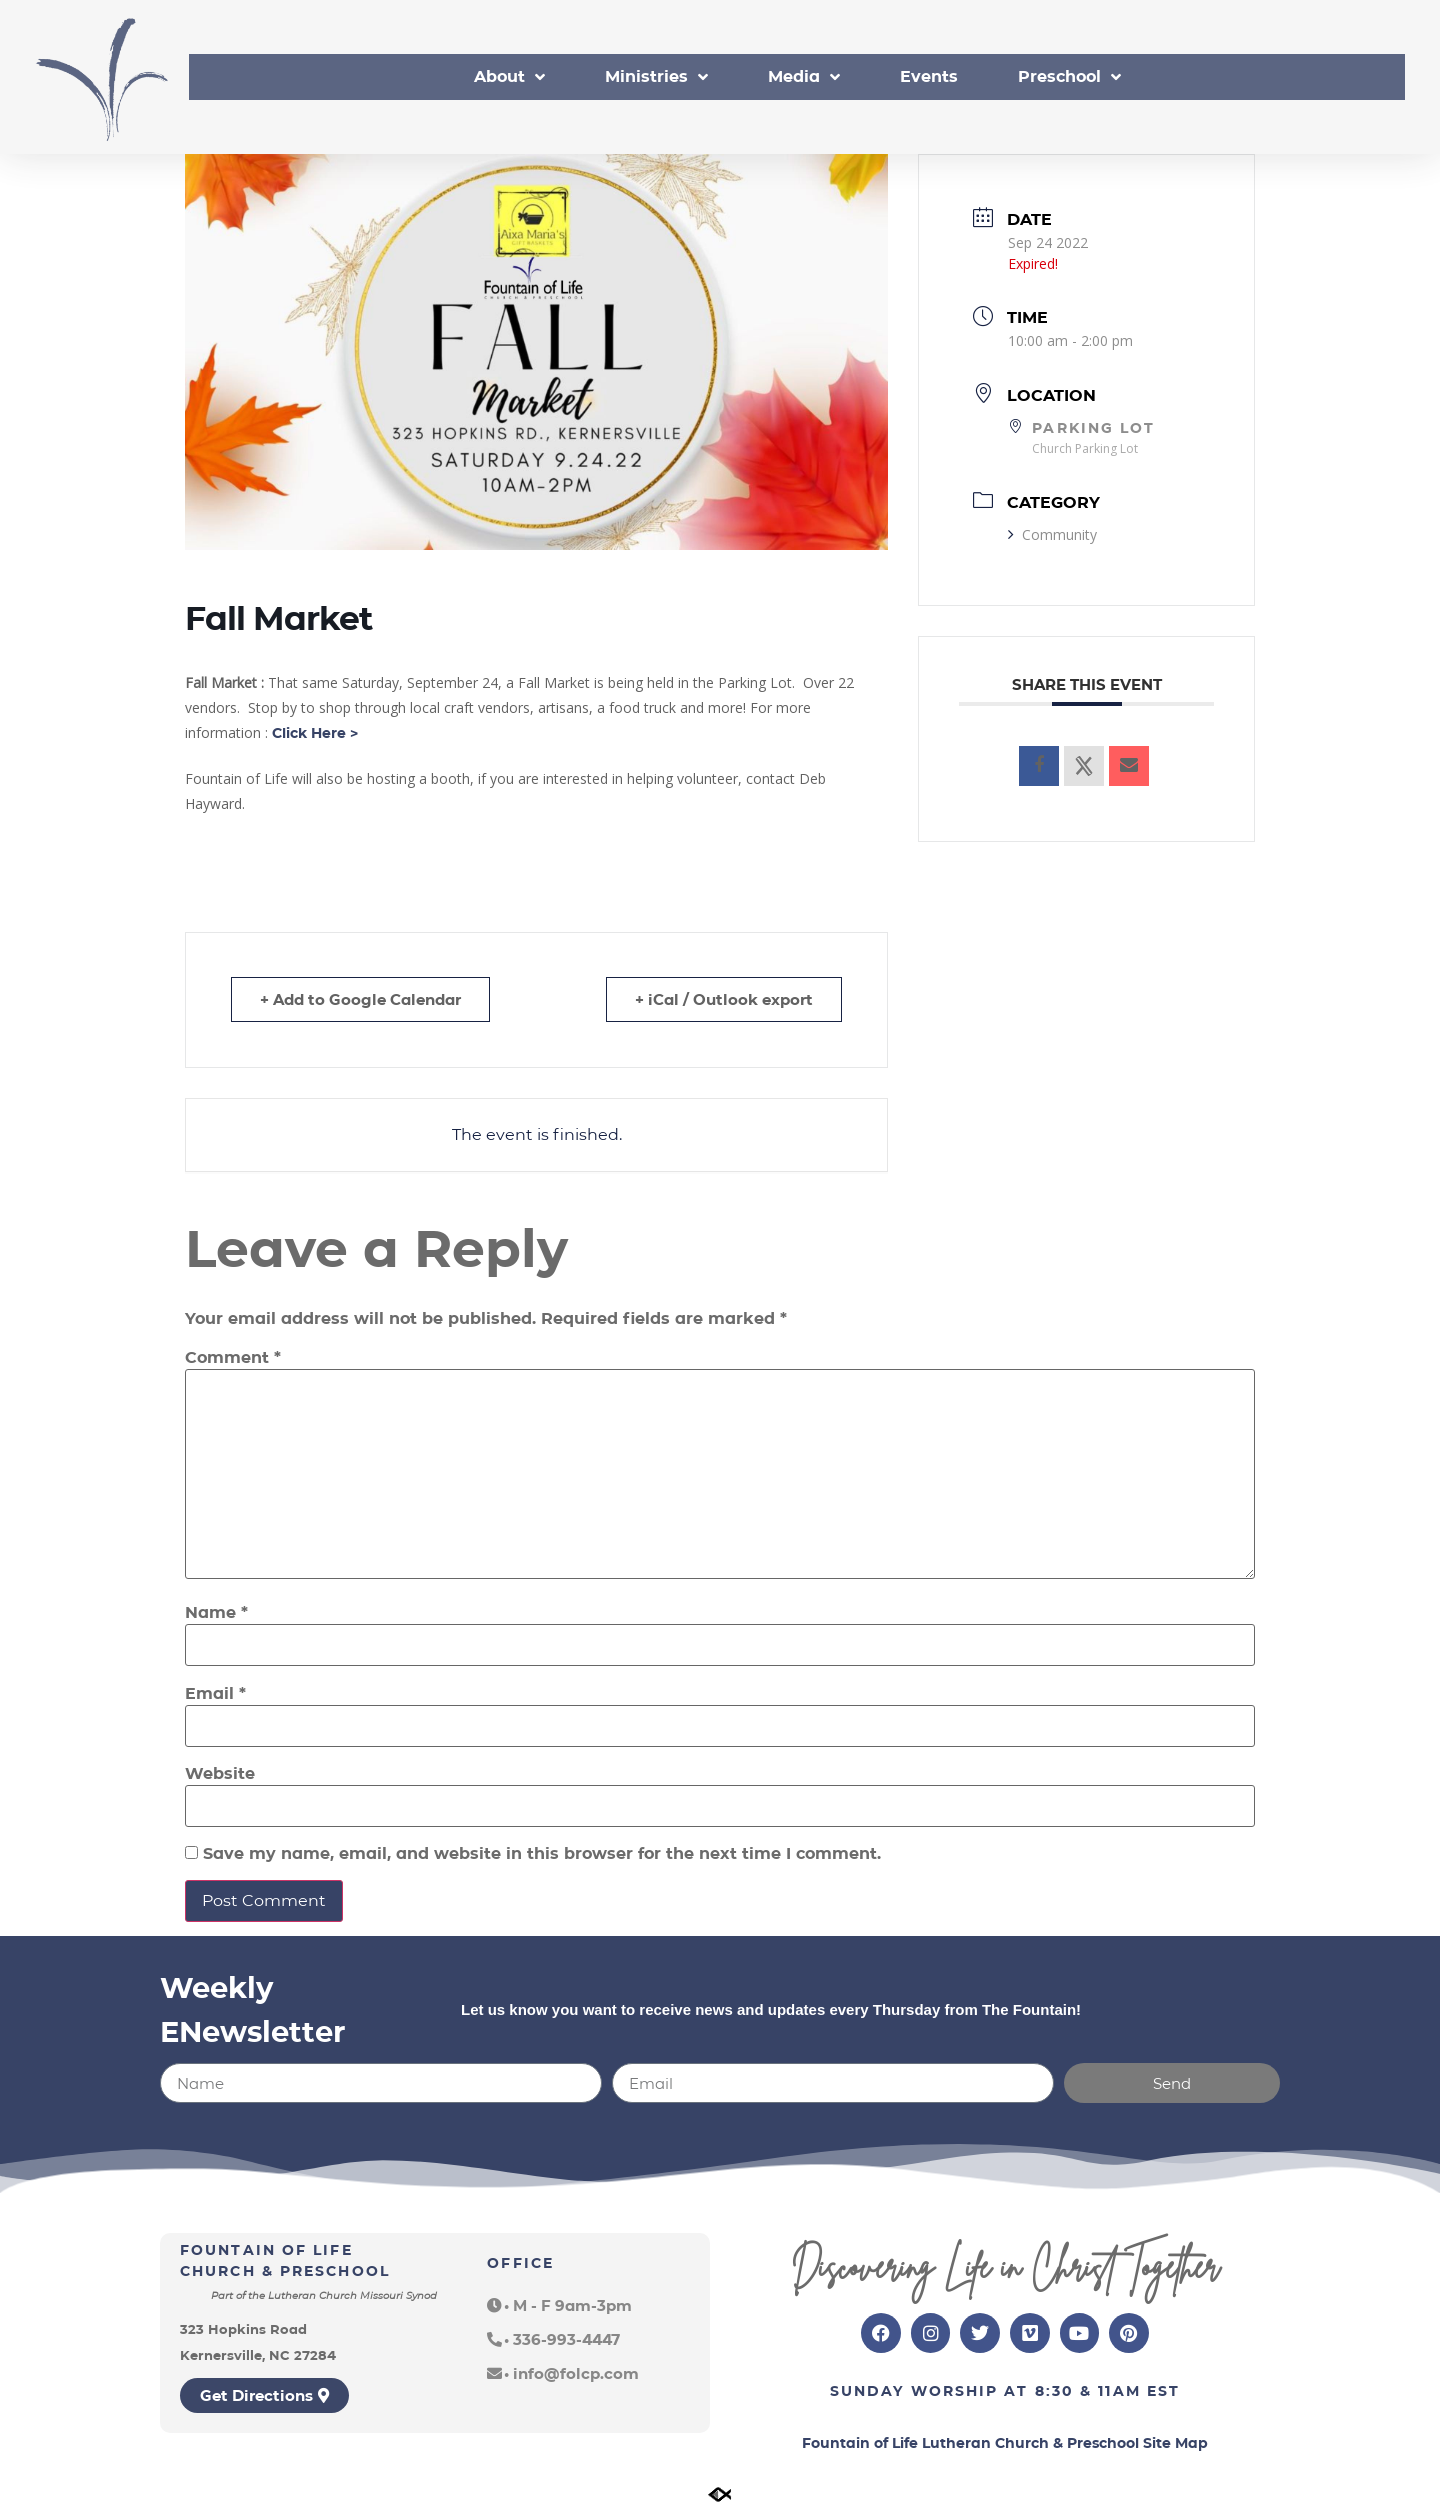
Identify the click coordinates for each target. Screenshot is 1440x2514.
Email (215, 1694)
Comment (233, 1358)
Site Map (1175, 2443)
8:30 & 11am (1088, 2391)
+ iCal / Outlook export (724, 999)
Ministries (656, 77)
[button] (559, 2305)
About (509, 77)
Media (804, 77)
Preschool (1069, 77)
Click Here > (315, 733)
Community (1052, 534)
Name (216, 1613)
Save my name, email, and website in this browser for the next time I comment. (542, 1854)
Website (220, 1774)
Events (929, 76)
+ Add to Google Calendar (360, 999)
